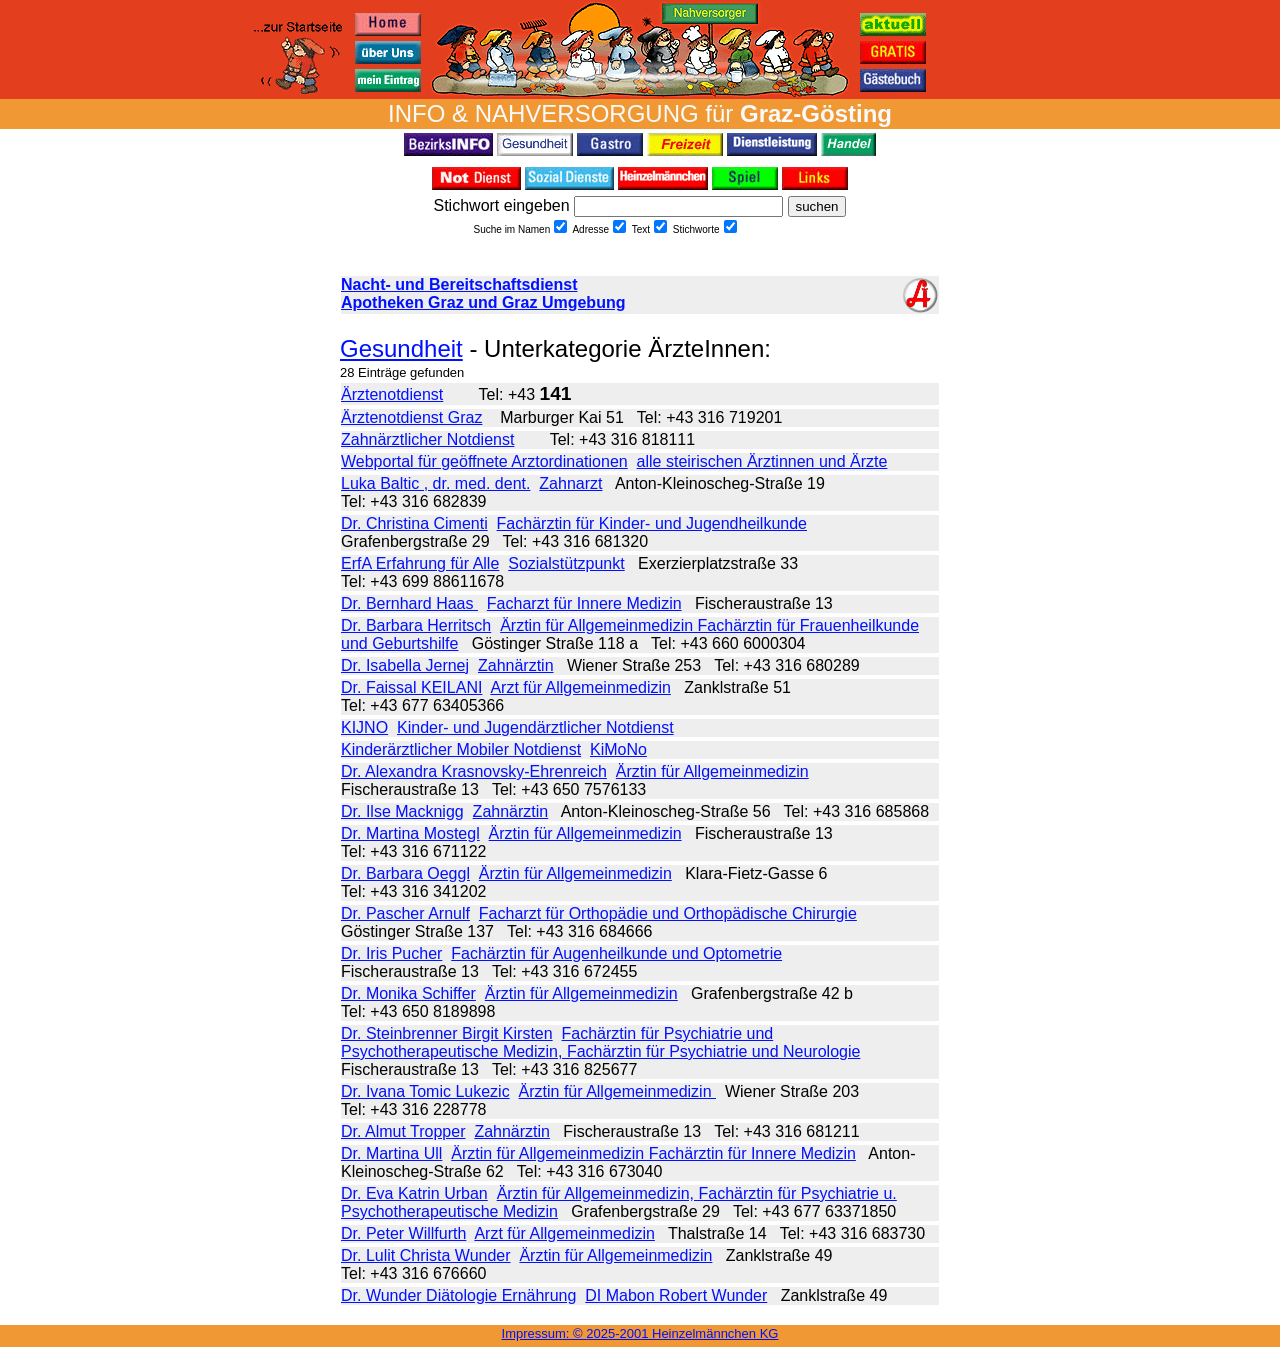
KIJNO (364, 727)
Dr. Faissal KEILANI (411, 687)
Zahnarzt (570, 483)
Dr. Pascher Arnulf (405, 913)
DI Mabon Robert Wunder (676, 1295)
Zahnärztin (516, 665)
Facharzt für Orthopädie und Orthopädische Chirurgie (668, 913)
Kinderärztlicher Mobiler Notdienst (461, 749)
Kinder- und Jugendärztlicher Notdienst (535, 727)
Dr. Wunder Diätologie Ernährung (458, 1295)
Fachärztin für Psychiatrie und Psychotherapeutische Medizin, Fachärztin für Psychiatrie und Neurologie (600, 1042)
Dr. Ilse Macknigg (402, 811)
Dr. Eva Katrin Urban (414, 1193)
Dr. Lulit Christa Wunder (426, 1255)
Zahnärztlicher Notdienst (427, 439)
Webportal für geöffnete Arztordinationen (484, 461)
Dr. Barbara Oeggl (405, 873)
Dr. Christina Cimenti (414, 523)
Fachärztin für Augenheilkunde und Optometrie (616, 953)
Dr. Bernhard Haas (409, 603)
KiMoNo (618, 749)
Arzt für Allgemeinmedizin (580, 687)
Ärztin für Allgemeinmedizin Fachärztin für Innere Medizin (653, 1153)
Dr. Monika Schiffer (408, 993)
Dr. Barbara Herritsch (416, 625)
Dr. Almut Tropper (403, 1131)
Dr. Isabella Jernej (405, 665)
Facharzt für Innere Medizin (584, 603)
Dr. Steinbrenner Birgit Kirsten (447, 1033)
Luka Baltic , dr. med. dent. (435, 483)
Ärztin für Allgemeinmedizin (712, 771)
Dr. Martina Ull (391, 1153)
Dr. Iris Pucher (391, 953)
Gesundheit (401, 348)
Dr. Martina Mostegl (410, 833)
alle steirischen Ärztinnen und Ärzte (762, 461)
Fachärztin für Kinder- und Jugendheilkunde (652, 523)
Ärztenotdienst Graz (411, 417)
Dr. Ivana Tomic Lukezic (425, 1091)
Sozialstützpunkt (566, 563)
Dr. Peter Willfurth (403, 1233)
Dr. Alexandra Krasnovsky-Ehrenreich (474, 771)
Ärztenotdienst (392, 394)
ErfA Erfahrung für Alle (420, 563)
